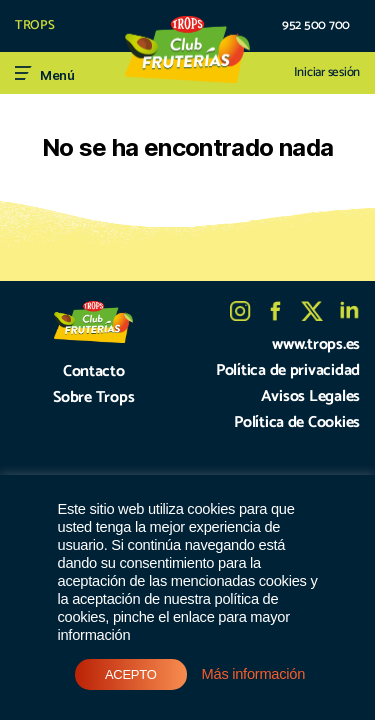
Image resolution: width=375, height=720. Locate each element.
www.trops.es (316, 344)
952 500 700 (316, 26)
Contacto (94, 371)
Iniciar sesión (327, 73)
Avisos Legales (310, 396)
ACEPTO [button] (131, 674)
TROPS (35, 26)
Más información (253, 674)
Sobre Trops (93, 397)
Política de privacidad (288, 370)
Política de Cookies (297, 422)
